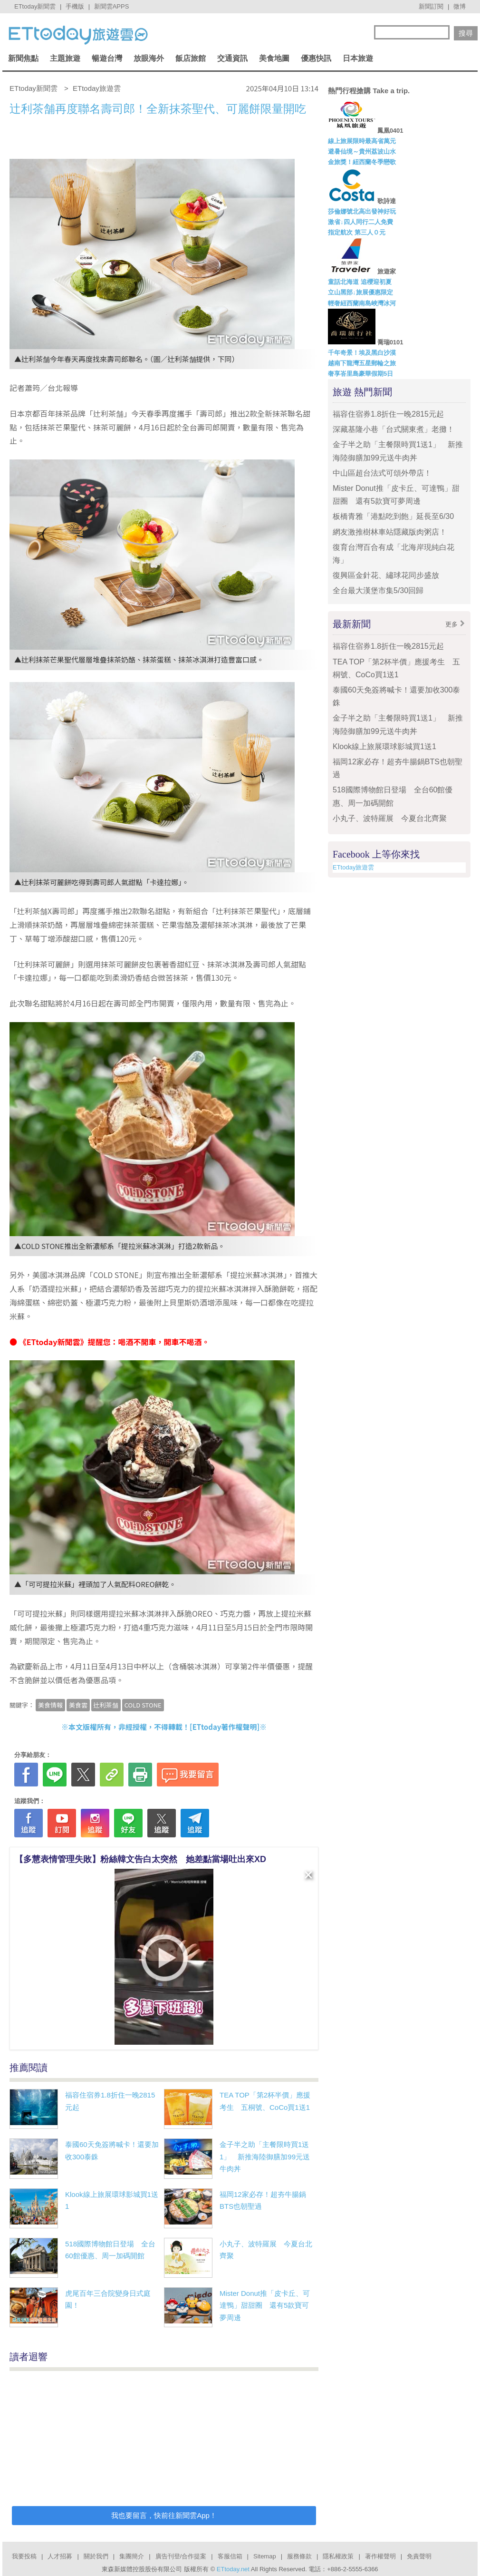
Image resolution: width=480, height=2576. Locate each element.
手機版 (75, 6)
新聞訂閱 (431, 6)
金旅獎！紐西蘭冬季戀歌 (362, 162)
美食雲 (78, 1704)
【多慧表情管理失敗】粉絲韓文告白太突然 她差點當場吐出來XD (140, 1859)
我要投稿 (24, 2556)
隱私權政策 (338, 2556)
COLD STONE (143, 1704)
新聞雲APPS (111, 6)
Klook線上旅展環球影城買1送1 (384, 746)
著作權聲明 (380, 2556)
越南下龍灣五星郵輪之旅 (362, 363)
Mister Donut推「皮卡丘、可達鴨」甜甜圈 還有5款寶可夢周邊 (265, 2305)
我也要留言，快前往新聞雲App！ (164, 2515)
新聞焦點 (23, 58)
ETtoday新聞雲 (35, 6)
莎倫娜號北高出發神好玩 (362, 211)
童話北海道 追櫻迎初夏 (360, 281)
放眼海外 (149, 58)
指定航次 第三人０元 (356, 232)
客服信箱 (230, 2556)
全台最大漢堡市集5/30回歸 (382, 590)
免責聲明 (419, 2556)
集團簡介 (131, 2556)
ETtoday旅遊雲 (353, 867)
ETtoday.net (233, 2569)
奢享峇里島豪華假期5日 (360, 373)
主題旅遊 (65, 58)
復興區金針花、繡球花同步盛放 (386, 575)
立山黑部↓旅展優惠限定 (360, 292)
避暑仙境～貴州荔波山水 (362, 151)
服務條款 (299, 2556)
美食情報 (50, 1704)
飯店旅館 (190, 58)
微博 (459, 6)
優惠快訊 (316, 58)
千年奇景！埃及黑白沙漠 (362, 352)
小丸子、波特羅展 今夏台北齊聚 (390, 818)
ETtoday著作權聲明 (224, 1727)
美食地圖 (274, 58)
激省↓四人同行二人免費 (360, 221)
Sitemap (264, 2556)
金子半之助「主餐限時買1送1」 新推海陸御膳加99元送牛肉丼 (265, 2156)
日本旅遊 (358, 58)
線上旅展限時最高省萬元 (362, 141)
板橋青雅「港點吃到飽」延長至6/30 (393, 516)
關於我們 (96, 2556)
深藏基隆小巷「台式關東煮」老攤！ (393, 429)
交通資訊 (232, 58)
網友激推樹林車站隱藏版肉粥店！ (390, 532)
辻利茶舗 (106, 1704)
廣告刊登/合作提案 (181, 2556)
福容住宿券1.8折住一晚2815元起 (388, 414)
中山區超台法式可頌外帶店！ (382, 473)
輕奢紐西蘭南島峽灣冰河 (362, 303)
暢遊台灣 (107, 58)
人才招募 (60, 2556)
